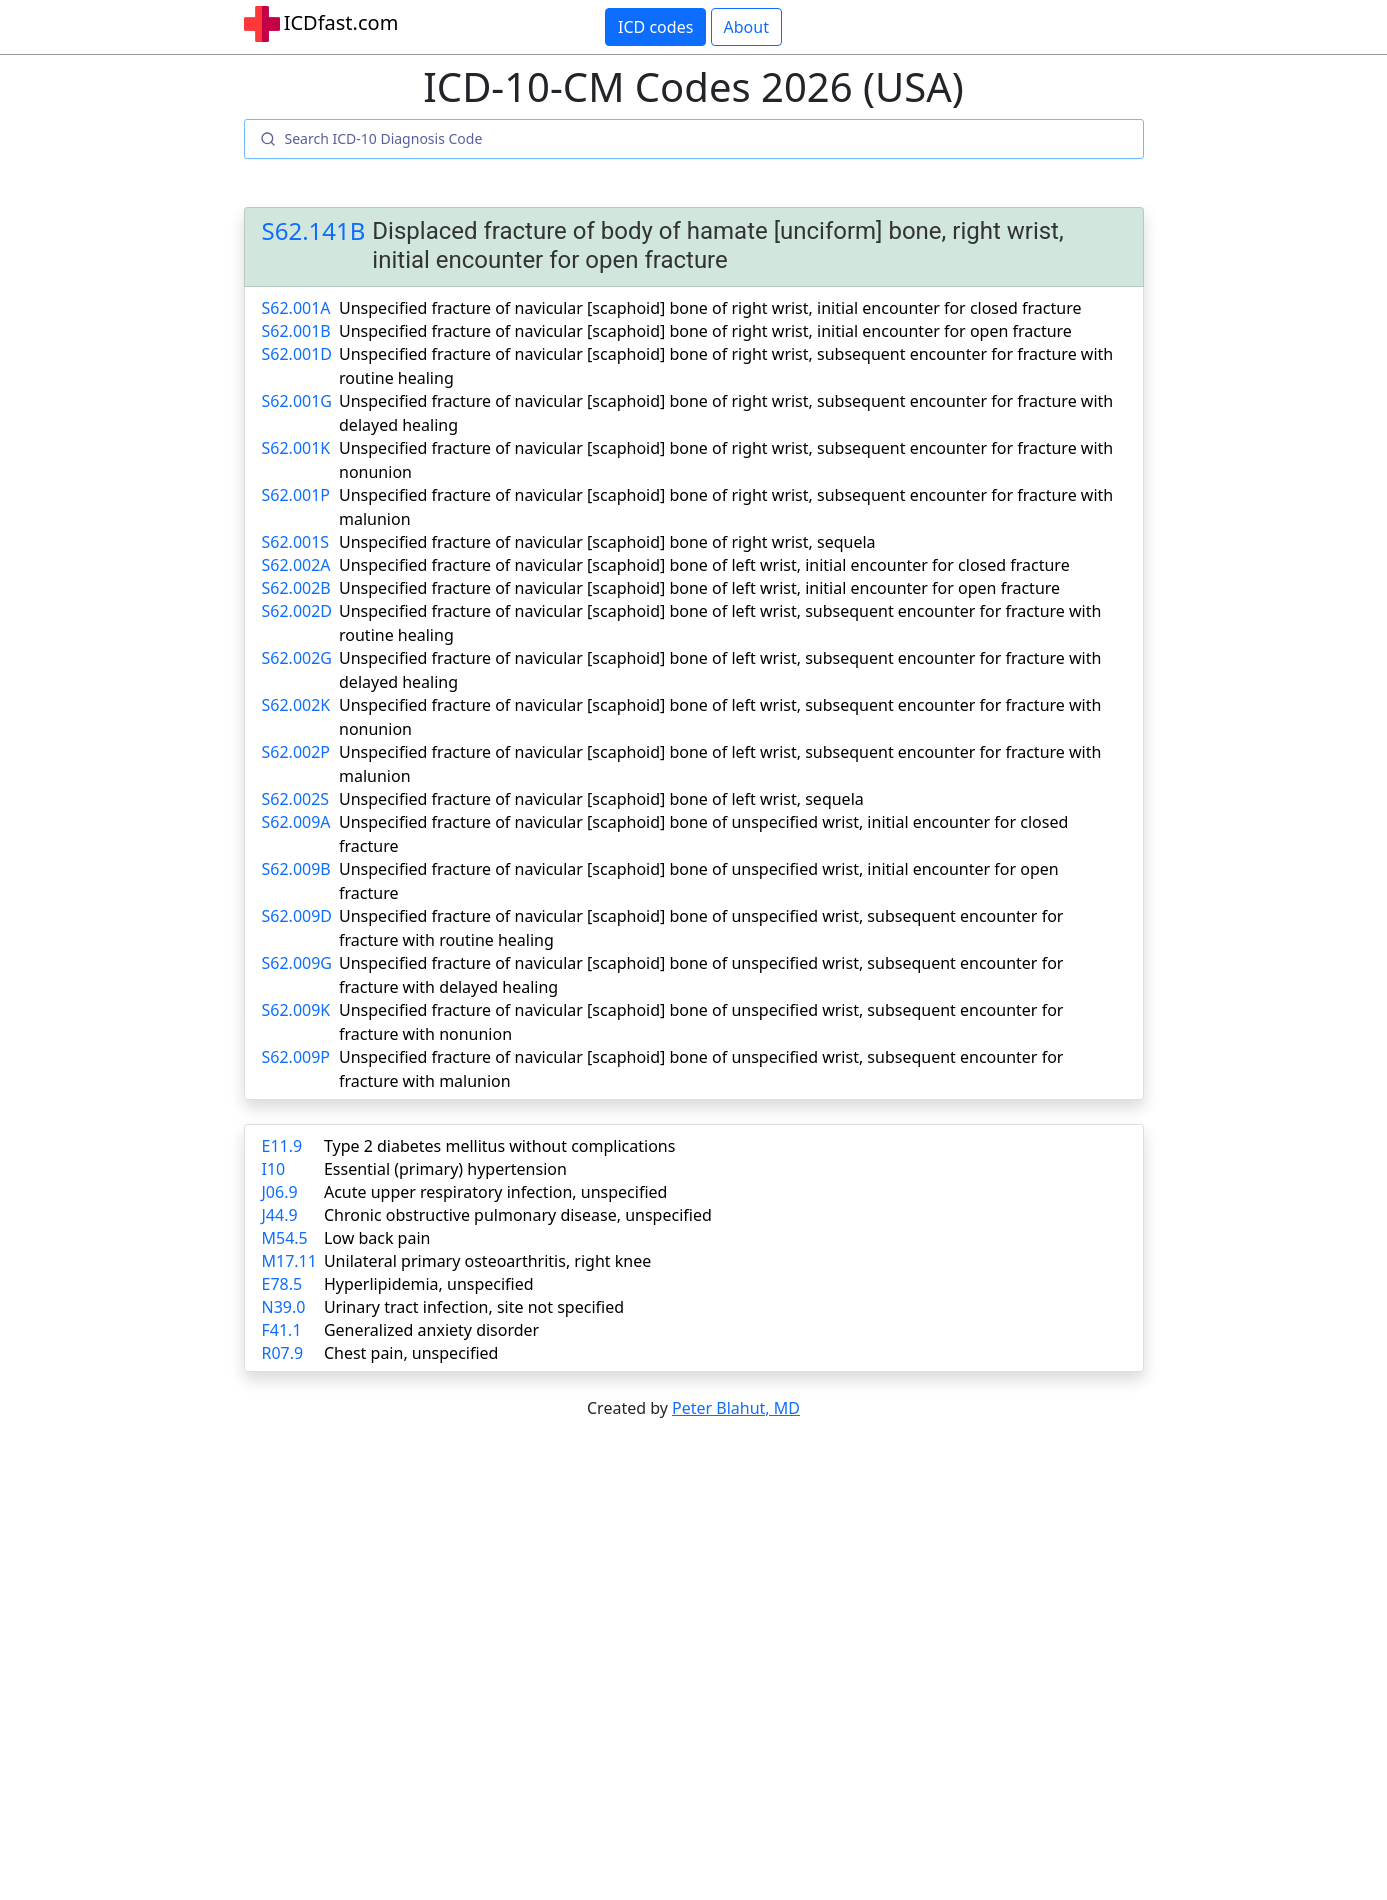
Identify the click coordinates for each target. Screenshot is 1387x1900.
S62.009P (296, 1057)
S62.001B (296, 331)
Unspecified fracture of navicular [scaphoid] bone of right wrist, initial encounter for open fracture (705, 331)
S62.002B (296, 588)
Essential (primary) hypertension (445, 1169)
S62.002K (296, 705)
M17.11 (289, 1261)
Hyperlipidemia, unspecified (429, 1284)
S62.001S (296, 542)
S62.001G (297, 401)
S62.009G (297, 963)
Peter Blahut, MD (736, 1408)
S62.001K (296, 448)
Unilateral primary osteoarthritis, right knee (487, 1261)
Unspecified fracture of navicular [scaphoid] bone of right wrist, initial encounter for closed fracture (710, 308)
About (746, 27)
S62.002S (296, 799)
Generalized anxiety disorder (431, 1330)
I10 (274, 1169)
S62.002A (296, 565)
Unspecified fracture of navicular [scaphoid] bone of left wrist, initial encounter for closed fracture (704, 565)
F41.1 (282, 1330)
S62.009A (296, 822)
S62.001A (296, 308)
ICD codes (655, 27)
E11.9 (282, 1146)
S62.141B (314, 231)
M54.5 (285, 1238)
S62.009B (296, 869)
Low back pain (377, 1238)
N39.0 (284, 1307)
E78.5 (282, 1284)
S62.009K (296, 1010)
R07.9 (283, 1353)
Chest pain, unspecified (411, 1353)
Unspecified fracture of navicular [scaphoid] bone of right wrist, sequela (607, 542)
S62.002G (297, 658)
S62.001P (296, 495)
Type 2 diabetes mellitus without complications (499, 1146)
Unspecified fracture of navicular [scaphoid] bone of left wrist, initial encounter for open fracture (699, 588)
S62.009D (297, 916)
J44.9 (280, 1215)
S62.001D (297, 354)
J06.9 (280, 1192)
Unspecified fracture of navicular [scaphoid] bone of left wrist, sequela (601, 799)
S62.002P (296, 752)
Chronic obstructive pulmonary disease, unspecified (518, 1215)
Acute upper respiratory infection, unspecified (495, 1192)
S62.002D (297, 611)
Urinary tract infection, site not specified (474, 1307)
